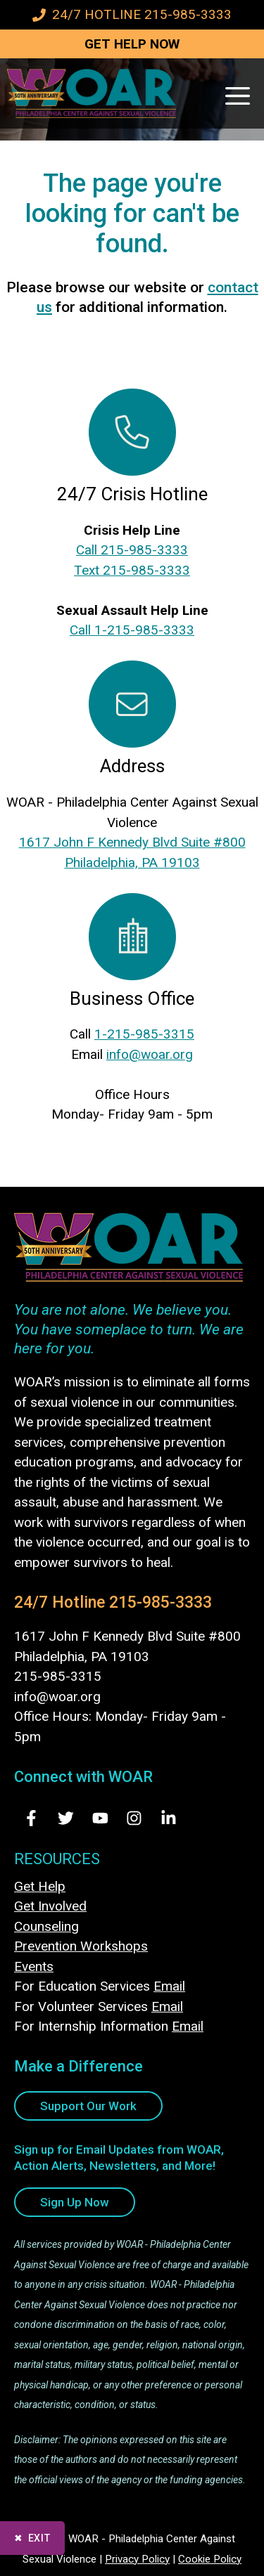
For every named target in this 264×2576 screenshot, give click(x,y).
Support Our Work (88, 2106)
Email (169, 1986)
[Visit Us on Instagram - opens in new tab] (134, 1818)
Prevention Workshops (81, 1946)
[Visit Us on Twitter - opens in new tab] (66, 1818)
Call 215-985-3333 (132, 550)
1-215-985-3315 (144, 1034)
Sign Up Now (74, 2202)
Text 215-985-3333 (132, 570)
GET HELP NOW (132, 44)
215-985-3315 (57, 1676)
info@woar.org (149, 1054)
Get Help (39, 1886)
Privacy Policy (137, 2559)
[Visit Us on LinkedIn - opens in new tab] (168, 1818)
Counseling (46, 1926)
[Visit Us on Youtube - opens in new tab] (100, 1818)
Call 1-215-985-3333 (132, 630)
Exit (39, 2538)
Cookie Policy (209, 2559)
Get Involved (50, 1906)
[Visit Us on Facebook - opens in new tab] (31, 1818)
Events (34, 1966)
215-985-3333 (160, 1602)
